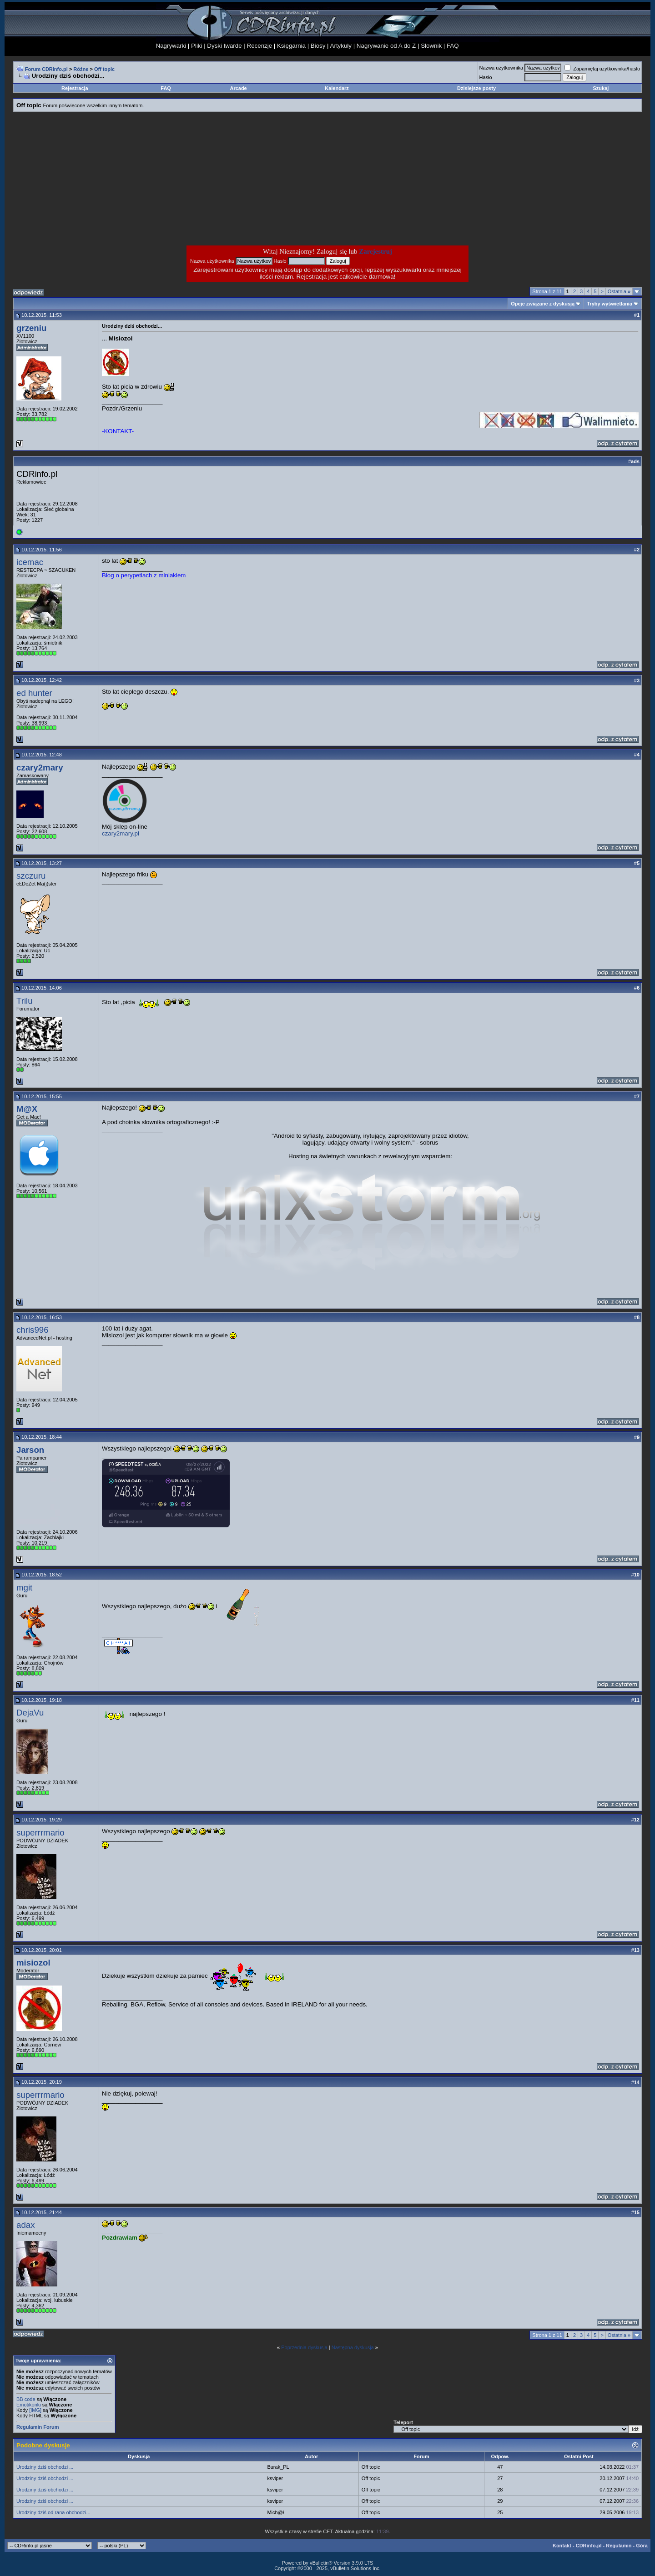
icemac (29, 562)
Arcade (238, 88)
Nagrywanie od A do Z (386, 45)
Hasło (485, 77)
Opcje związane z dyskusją (542, 303)
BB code (25, 2399)
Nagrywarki (171, 45)
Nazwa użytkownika (501, 67)
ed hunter (34, 693)
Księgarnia (291, 45)
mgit (24, 1587)
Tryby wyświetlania (609, 303)
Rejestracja (74, 88)
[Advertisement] (254, 178)
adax (25, 2225)
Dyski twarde (224, 45)
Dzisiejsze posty (476, 88)
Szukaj (601, 88)
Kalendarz (337, 88)
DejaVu (30, 1712)
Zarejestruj (375, 251)
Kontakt (562, 2545)
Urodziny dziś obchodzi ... (44, 2467)
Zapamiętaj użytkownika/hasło (602, 68)
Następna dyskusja (353, 2347)
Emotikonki (28, 2404)
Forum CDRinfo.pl (46, 69)
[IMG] (35, 2410)
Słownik (431, 45)
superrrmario (40, 1832)
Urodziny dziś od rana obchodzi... (53, 2512)
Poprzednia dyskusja (304, 2347)
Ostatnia (619, 291)
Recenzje (259, 45)
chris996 (32, 1330)
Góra (642, 2545)
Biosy (318, 45)
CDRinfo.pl (589, 2545)
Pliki (196, 45)
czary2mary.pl (120, 833)
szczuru (30, 875)
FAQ (453, 45)
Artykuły (341, 45)
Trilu (24, 1000)
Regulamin (618, 2545)
